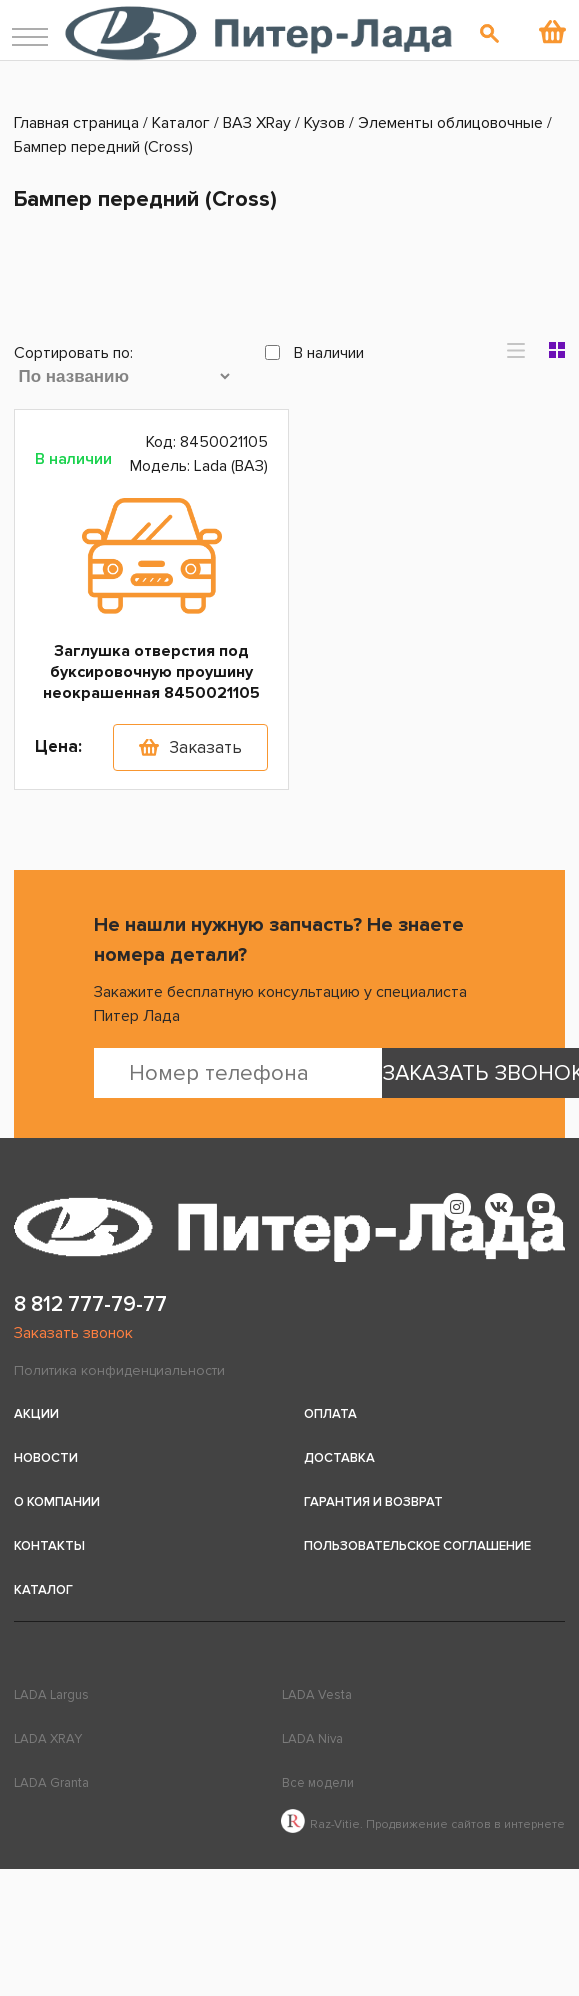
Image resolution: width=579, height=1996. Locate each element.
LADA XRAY (48, 1739)
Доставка (339, 1458)
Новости (46, 1458)
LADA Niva (312, 1739)
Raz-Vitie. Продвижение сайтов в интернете (423, 1824)
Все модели (318, 1783)
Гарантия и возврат (373, 1502)
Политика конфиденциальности (119, 1370)
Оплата (330, 1414)
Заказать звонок (73, 1333)
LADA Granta (51, 1783)
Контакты (49, 1546)
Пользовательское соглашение (417, 1546)
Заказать (205, 747)
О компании (57, 1502)
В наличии (314, 353)
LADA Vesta (317, 1695)
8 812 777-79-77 (90, 1304)
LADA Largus (51, 1695)
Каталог (43, 1590)
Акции (36, 1414)
